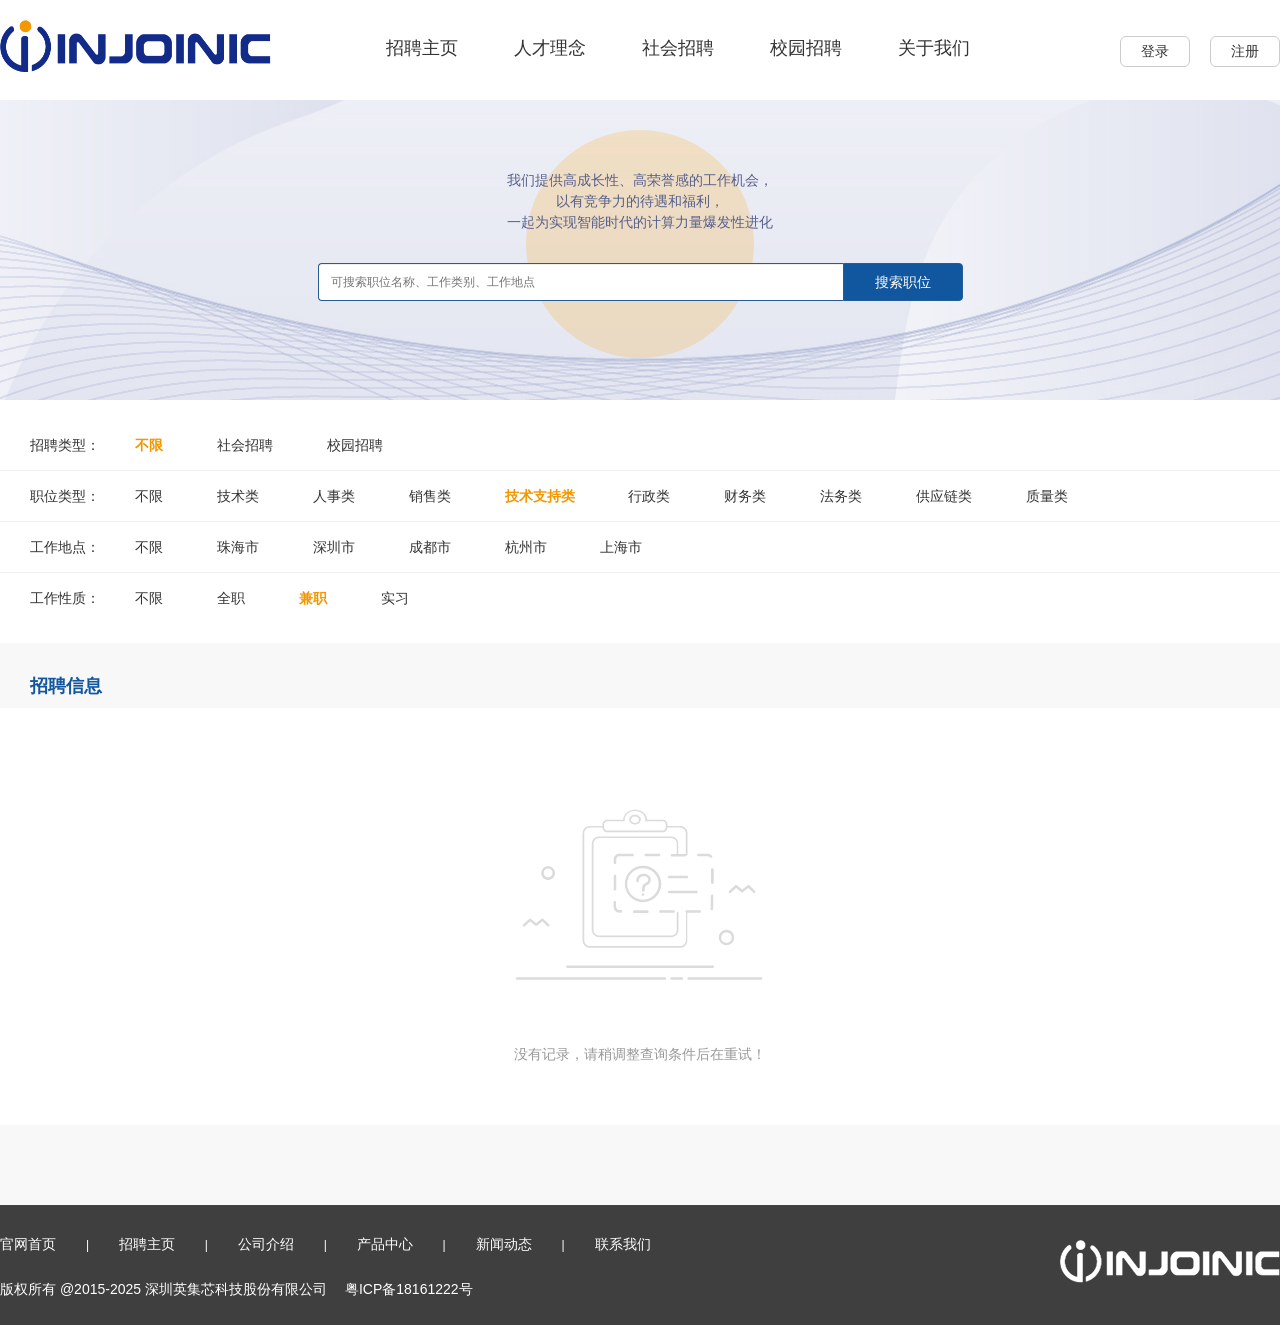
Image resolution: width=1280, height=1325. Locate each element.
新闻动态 (504, 1244)
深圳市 (334, 547)
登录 (1155, 51)
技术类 (238, 496)
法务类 (841, 496)
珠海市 (238, 547)
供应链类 (944, 496)
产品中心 (385, 1244)
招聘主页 (422, 48)
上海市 (621, 547)
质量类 (1047, 496)
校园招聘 (806, 48)
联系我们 (623, 1244)
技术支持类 (540, 496)
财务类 (745, 496)
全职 (231, 598)
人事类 (334, 496)
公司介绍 (266, 1244)
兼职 (313, 598)
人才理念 (550, 48)
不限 (149, 445)
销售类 (430, 496)
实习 (395, 598)
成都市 (430, 547)
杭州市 (526, 547)
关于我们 (934, 48)
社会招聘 (678, 48)
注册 (1245, 51)
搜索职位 (903, 282)
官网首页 (28, 1244)
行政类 (649, 496)
